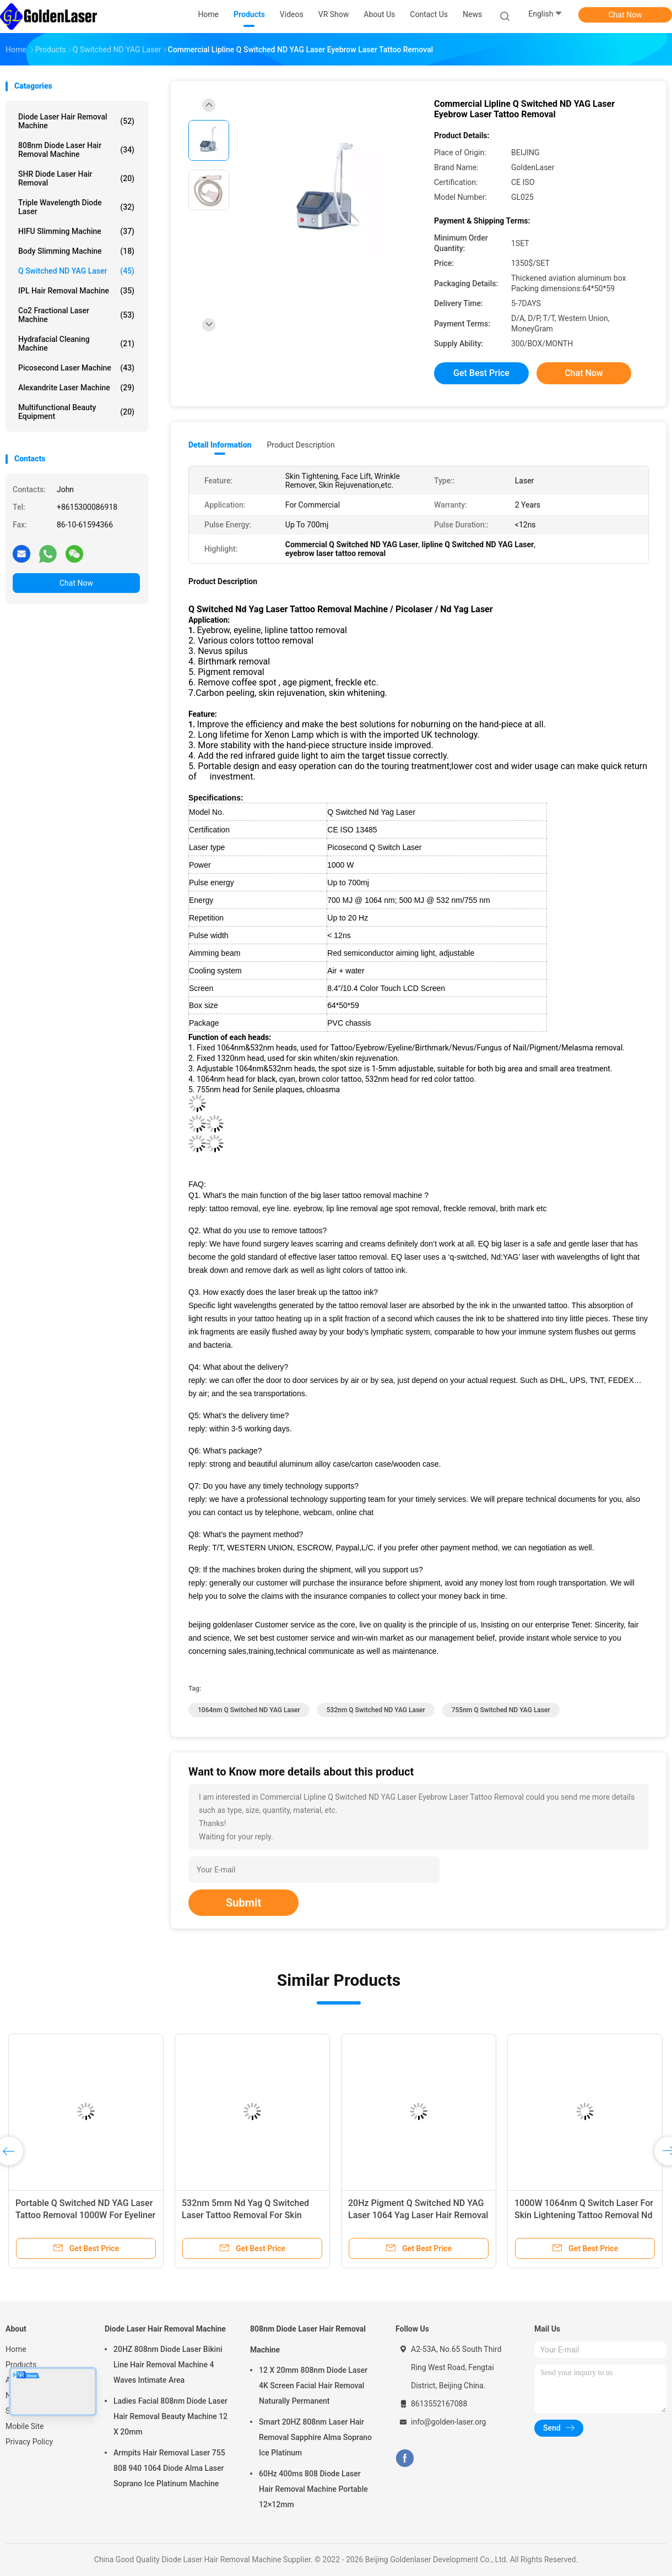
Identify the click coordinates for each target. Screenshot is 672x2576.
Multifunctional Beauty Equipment (76, 412)
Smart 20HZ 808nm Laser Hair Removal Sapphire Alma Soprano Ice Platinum (315, 2437)
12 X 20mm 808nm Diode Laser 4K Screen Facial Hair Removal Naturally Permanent (313, 2385)
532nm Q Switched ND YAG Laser (376, 1710)
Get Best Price (481, 373)
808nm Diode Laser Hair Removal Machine (76, 150)
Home (16, 2349)
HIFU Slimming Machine (76, 231)
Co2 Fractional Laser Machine (76, 315)
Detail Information (219, 444)
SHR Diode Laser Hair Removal (76, 178)
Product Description (300, 444)
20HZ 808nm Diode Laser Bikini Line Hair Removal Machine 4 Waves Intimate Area (168, 2364)
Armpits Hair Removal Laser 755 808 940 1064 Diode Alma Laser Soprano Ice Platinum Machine (169, 2468)
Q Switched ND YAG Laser (76, 270)
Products (21, 2364)
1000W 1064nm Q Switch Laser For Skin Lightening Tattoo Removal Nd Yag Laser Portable (583, 2215)
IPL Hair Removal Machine (76, 290)
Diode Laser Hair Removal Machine (76, 121)
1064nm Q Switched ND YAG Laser (249, 1710)
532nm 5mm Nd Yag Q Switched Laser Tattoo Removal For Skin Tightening (245, 2215)
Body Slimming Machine (76, 251)
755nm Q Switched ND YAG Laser (501, 1710)
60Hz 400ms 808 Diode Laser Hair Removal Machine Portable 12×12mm (313, 2489)
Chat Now (625, 14)
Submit (243, 1902)
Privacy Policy (29, 2441)
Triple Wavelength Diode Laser (76, 207)
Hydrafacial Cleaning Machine (76, 343)
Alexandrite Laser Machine (76, 387)
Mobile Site (25, 2426)
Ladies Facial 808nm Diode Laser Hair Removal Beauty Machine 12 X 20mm (170, 2416)
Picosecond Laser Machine (76, 367)
